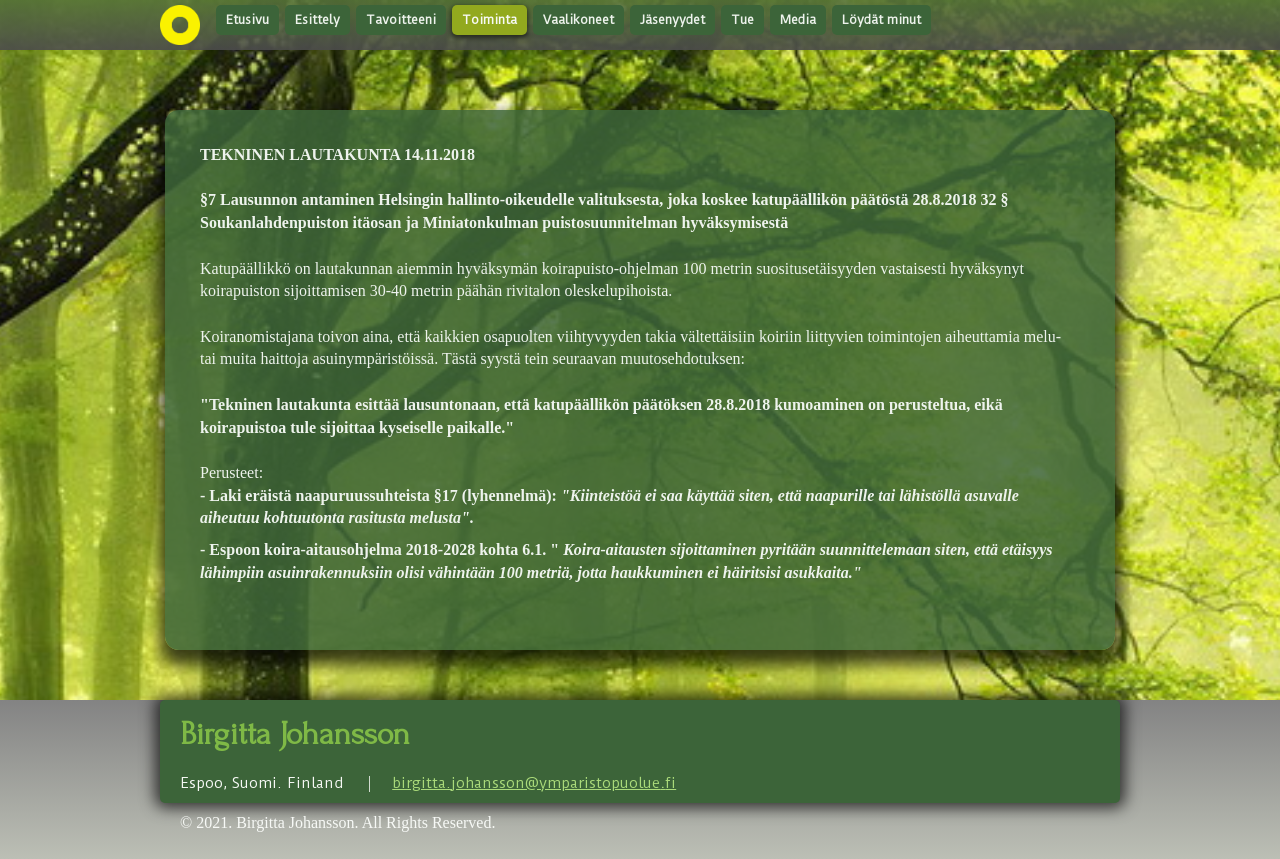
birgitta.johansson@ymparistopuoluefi (534, 783)
